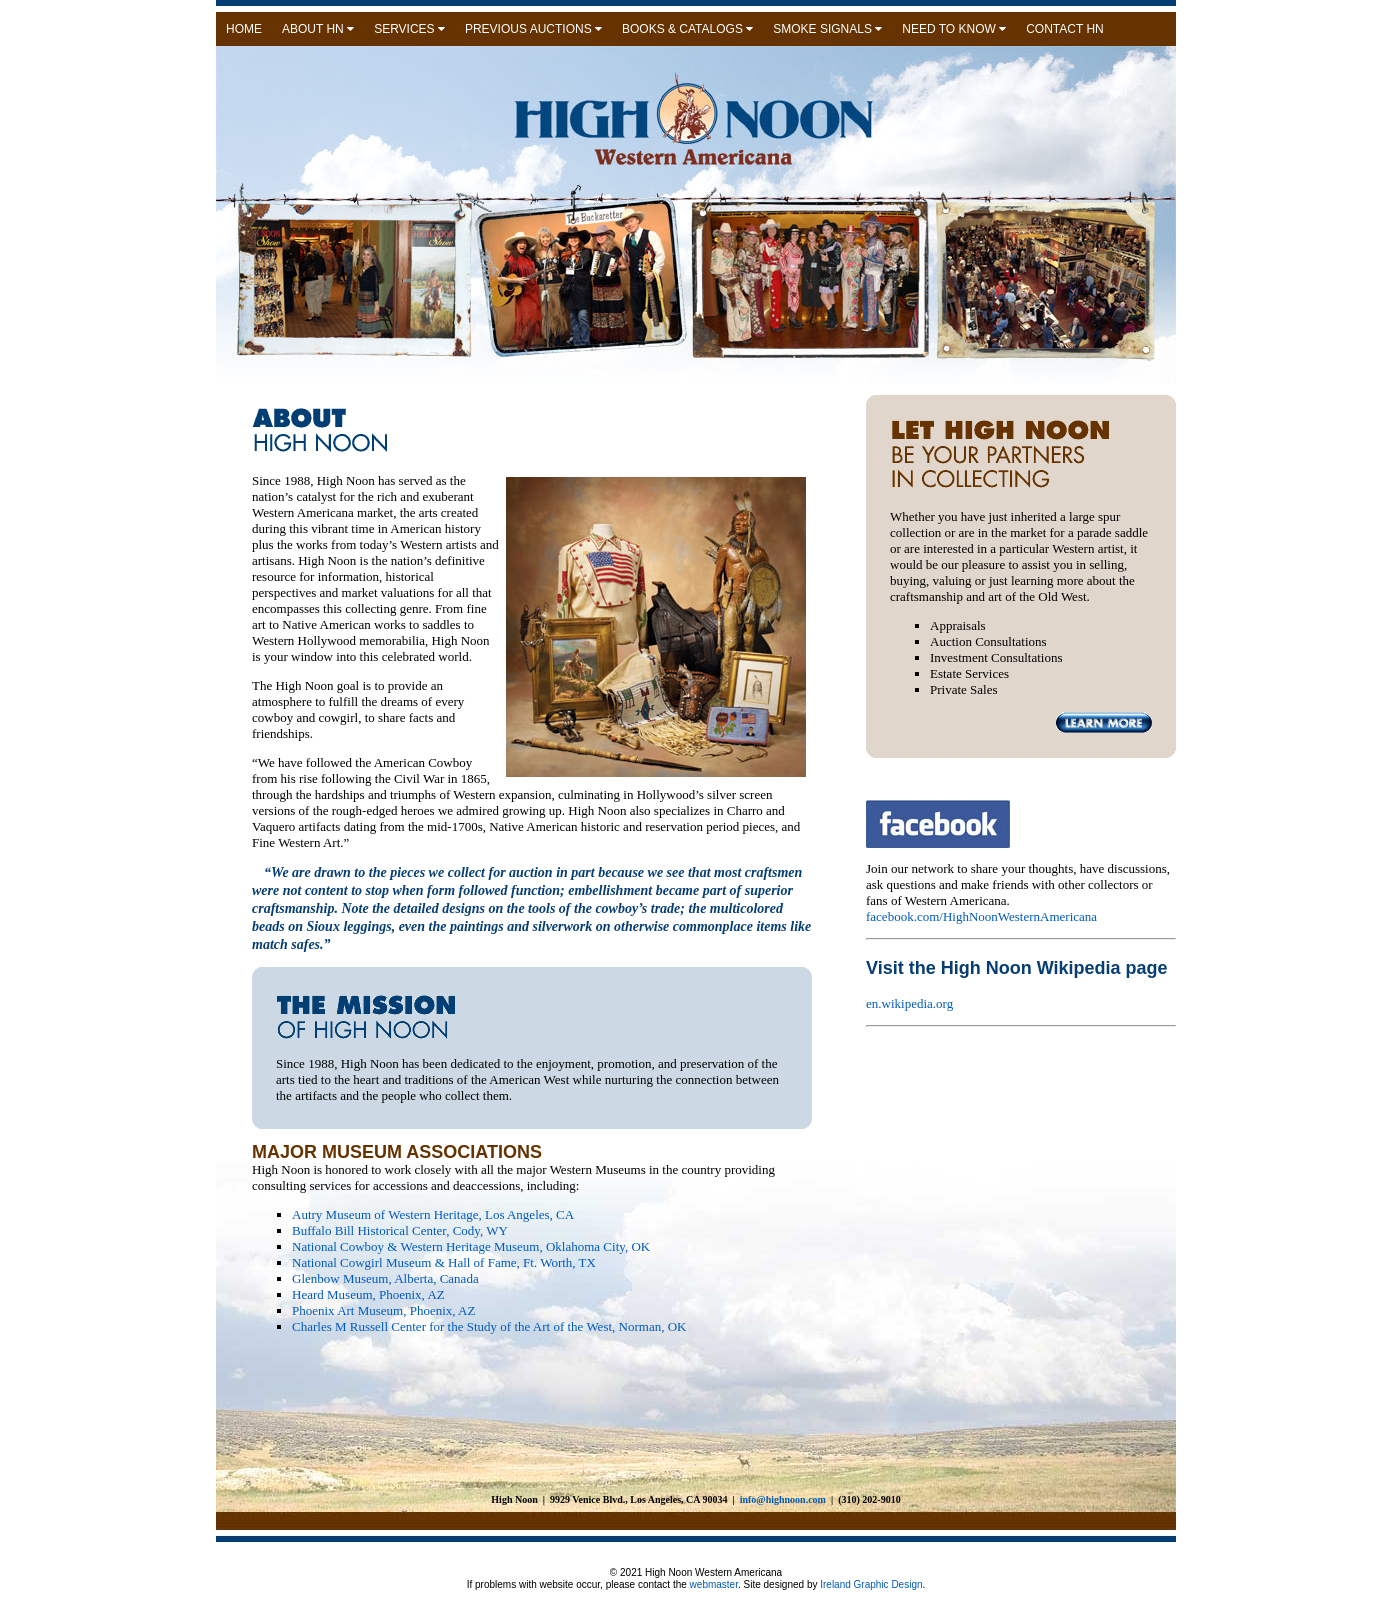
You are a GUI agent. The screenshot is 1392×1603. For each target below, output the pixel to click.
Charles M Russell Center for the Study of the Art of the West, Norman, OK (489, 1326)
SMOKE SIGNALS (827, 29)
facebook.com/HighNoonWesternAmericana (981, 916)
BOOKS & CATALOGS (687, 29)
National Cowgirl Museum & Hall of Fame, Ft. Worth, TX (444, 1262)
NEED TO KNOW (954, 29)
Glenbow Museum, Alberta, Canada (385, 1278)
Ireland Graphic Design (869, 1584)
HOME (244, 29)
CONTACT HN (1065, 29)
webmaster (714, 1584)
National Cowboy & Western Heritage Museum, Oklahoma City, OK (471, 1246)
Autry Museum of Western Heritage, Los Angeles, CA (433, 1214)
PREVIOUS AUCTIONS (533, 29)
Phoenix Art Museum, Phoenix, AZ (383, 1310)
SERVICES (409, 29)
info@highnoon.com (783, 1499)
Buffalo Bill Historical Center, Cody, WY (400, 1230)
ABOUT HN (318, 29)
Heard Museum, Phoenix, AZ (368, 1294)
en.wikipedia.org (909, 1003)
